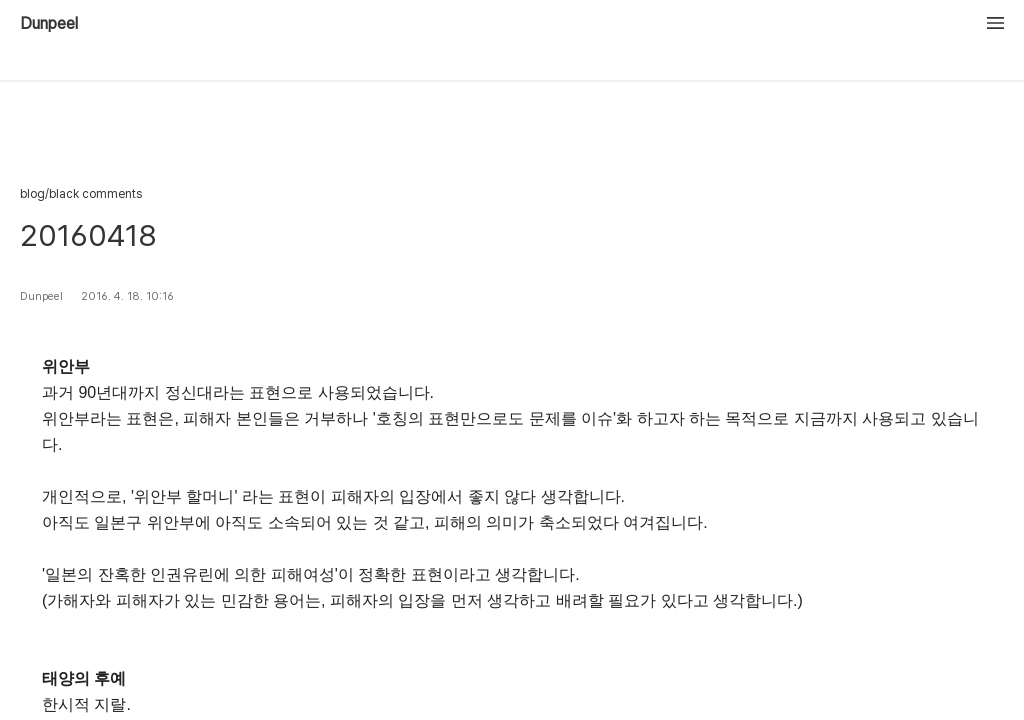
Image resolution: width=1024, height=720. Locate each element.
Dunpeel (49, 24)
